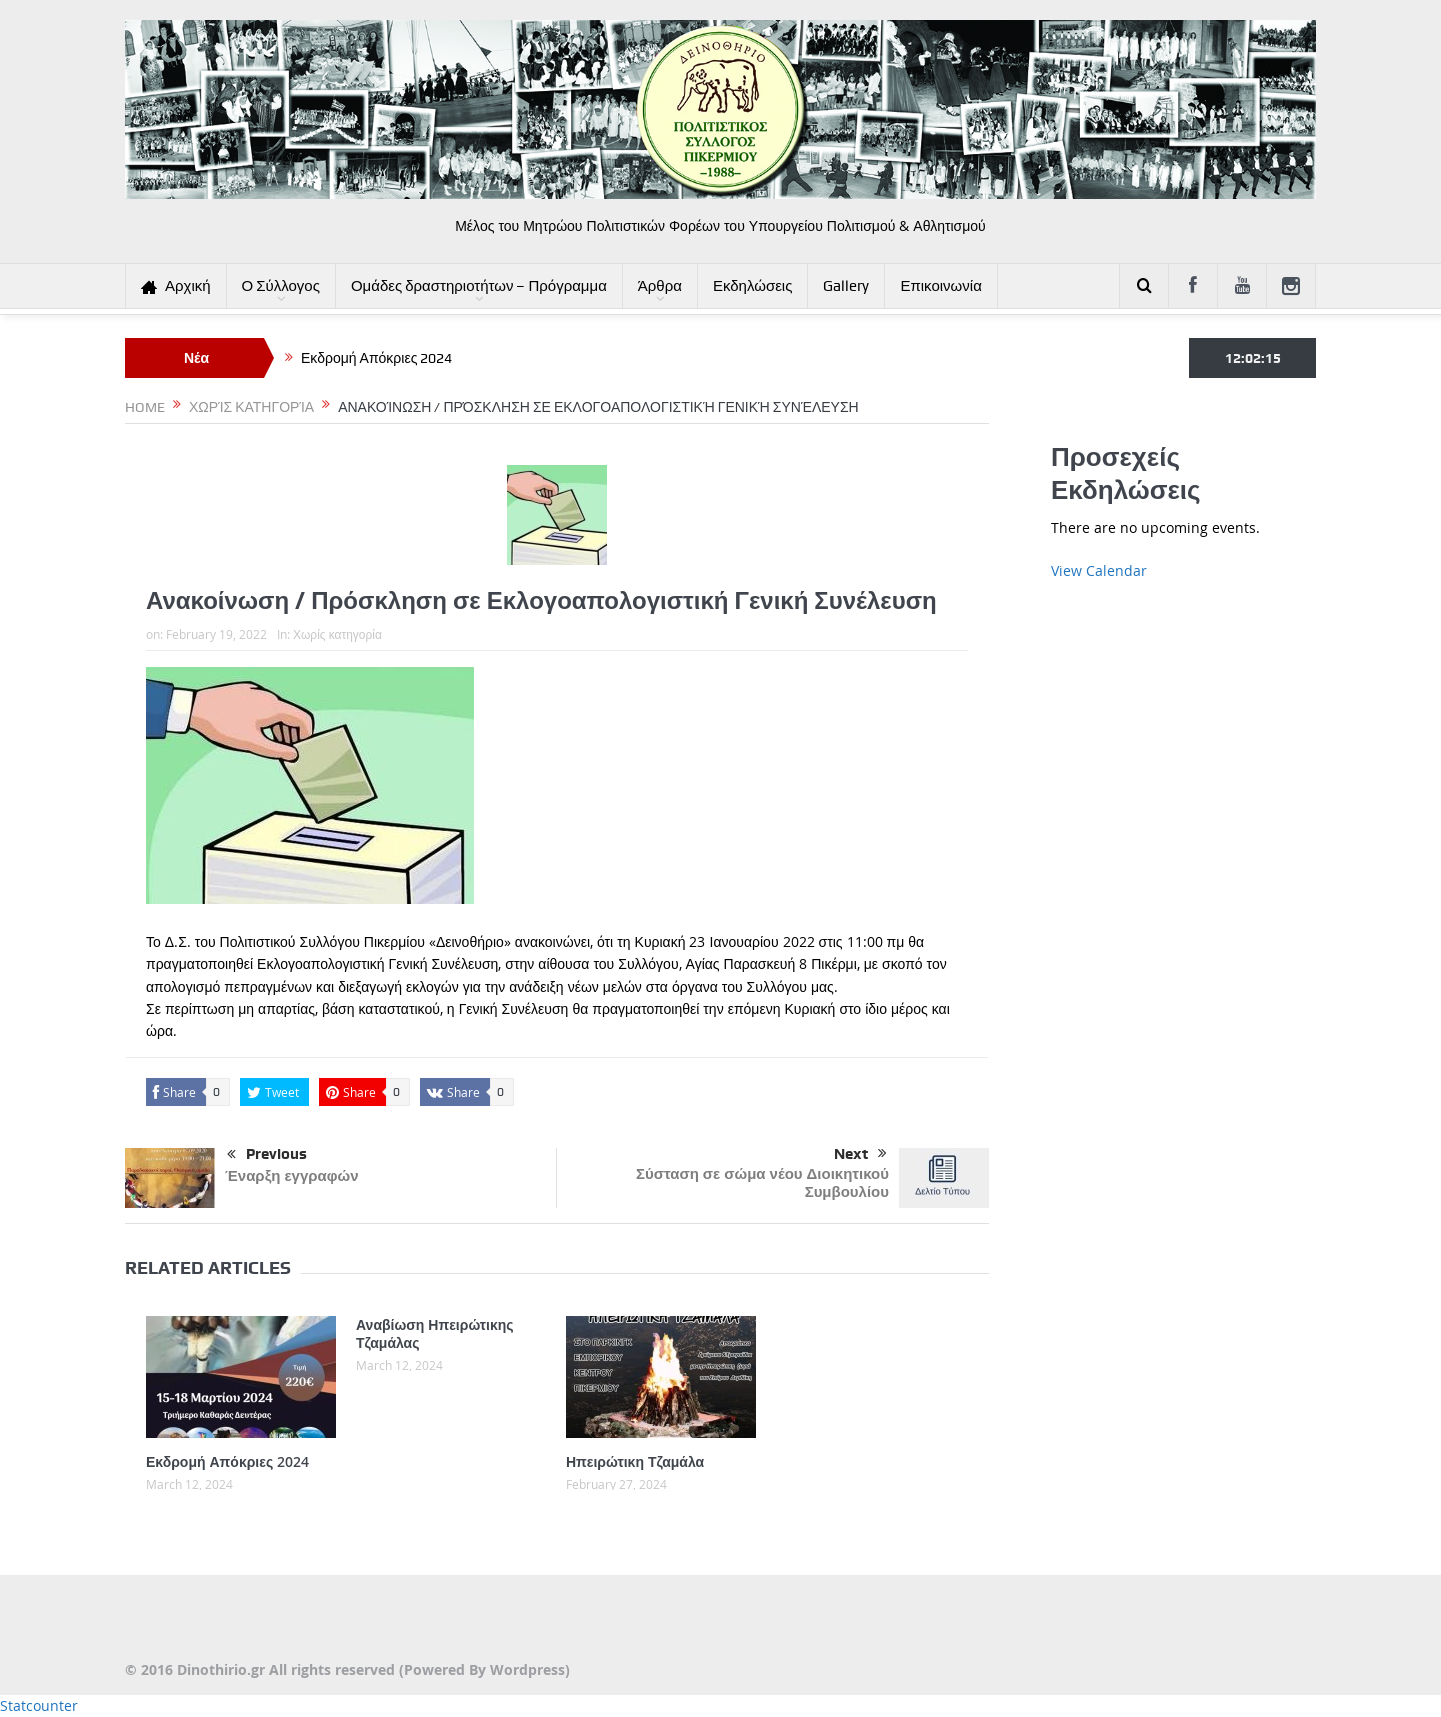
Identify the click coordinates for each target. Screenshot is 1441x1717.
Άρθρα (660, 286)
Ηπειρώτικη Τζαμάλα (635, 1461)
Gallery (846, 286)
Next (860, 1154)
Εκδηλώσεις (753, 286)
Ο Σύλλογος (281, 286)
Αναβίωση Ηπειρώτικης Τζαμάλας (435, 1333)
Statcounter (39, 1705)
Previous (267, 1155)
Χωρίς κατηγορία (337, 634)
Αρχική (176, 286)
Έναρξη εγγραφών (292, 1175)
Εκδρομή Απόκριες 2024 (376, 358)
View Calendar (1099, 570)
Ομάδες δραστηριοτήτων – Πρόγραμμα (479, 286)
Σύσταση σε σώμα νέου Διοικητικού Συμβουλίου (762, 1182)
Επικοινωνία (940, 286)
